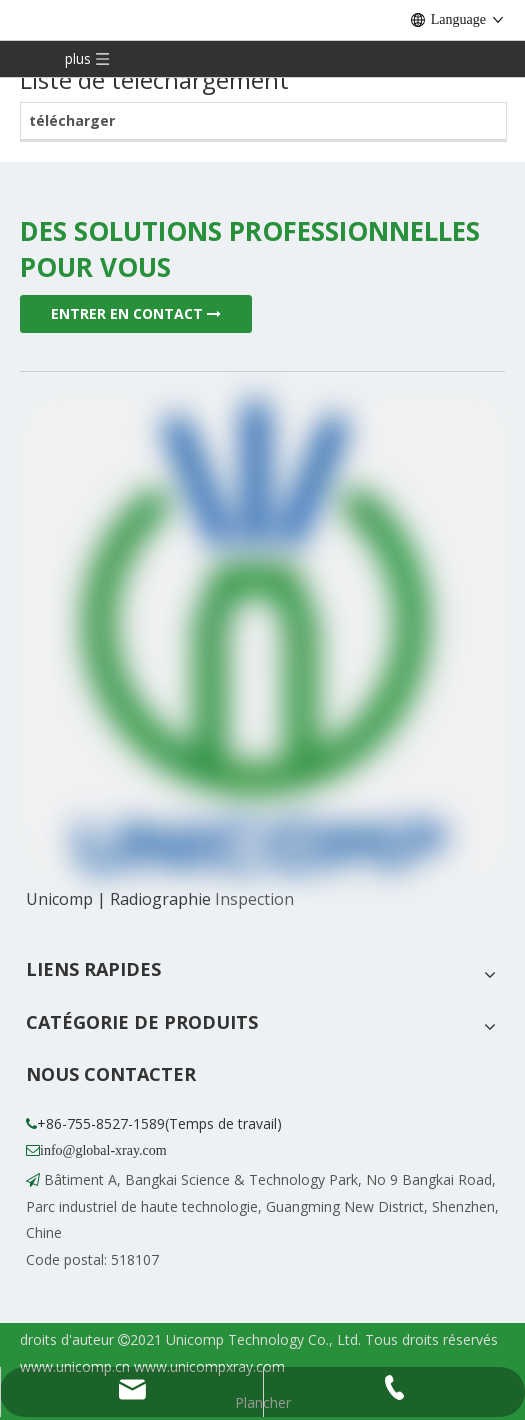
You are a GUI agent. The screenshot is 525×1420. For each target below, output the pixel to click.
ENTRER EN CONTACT (136, 313)
